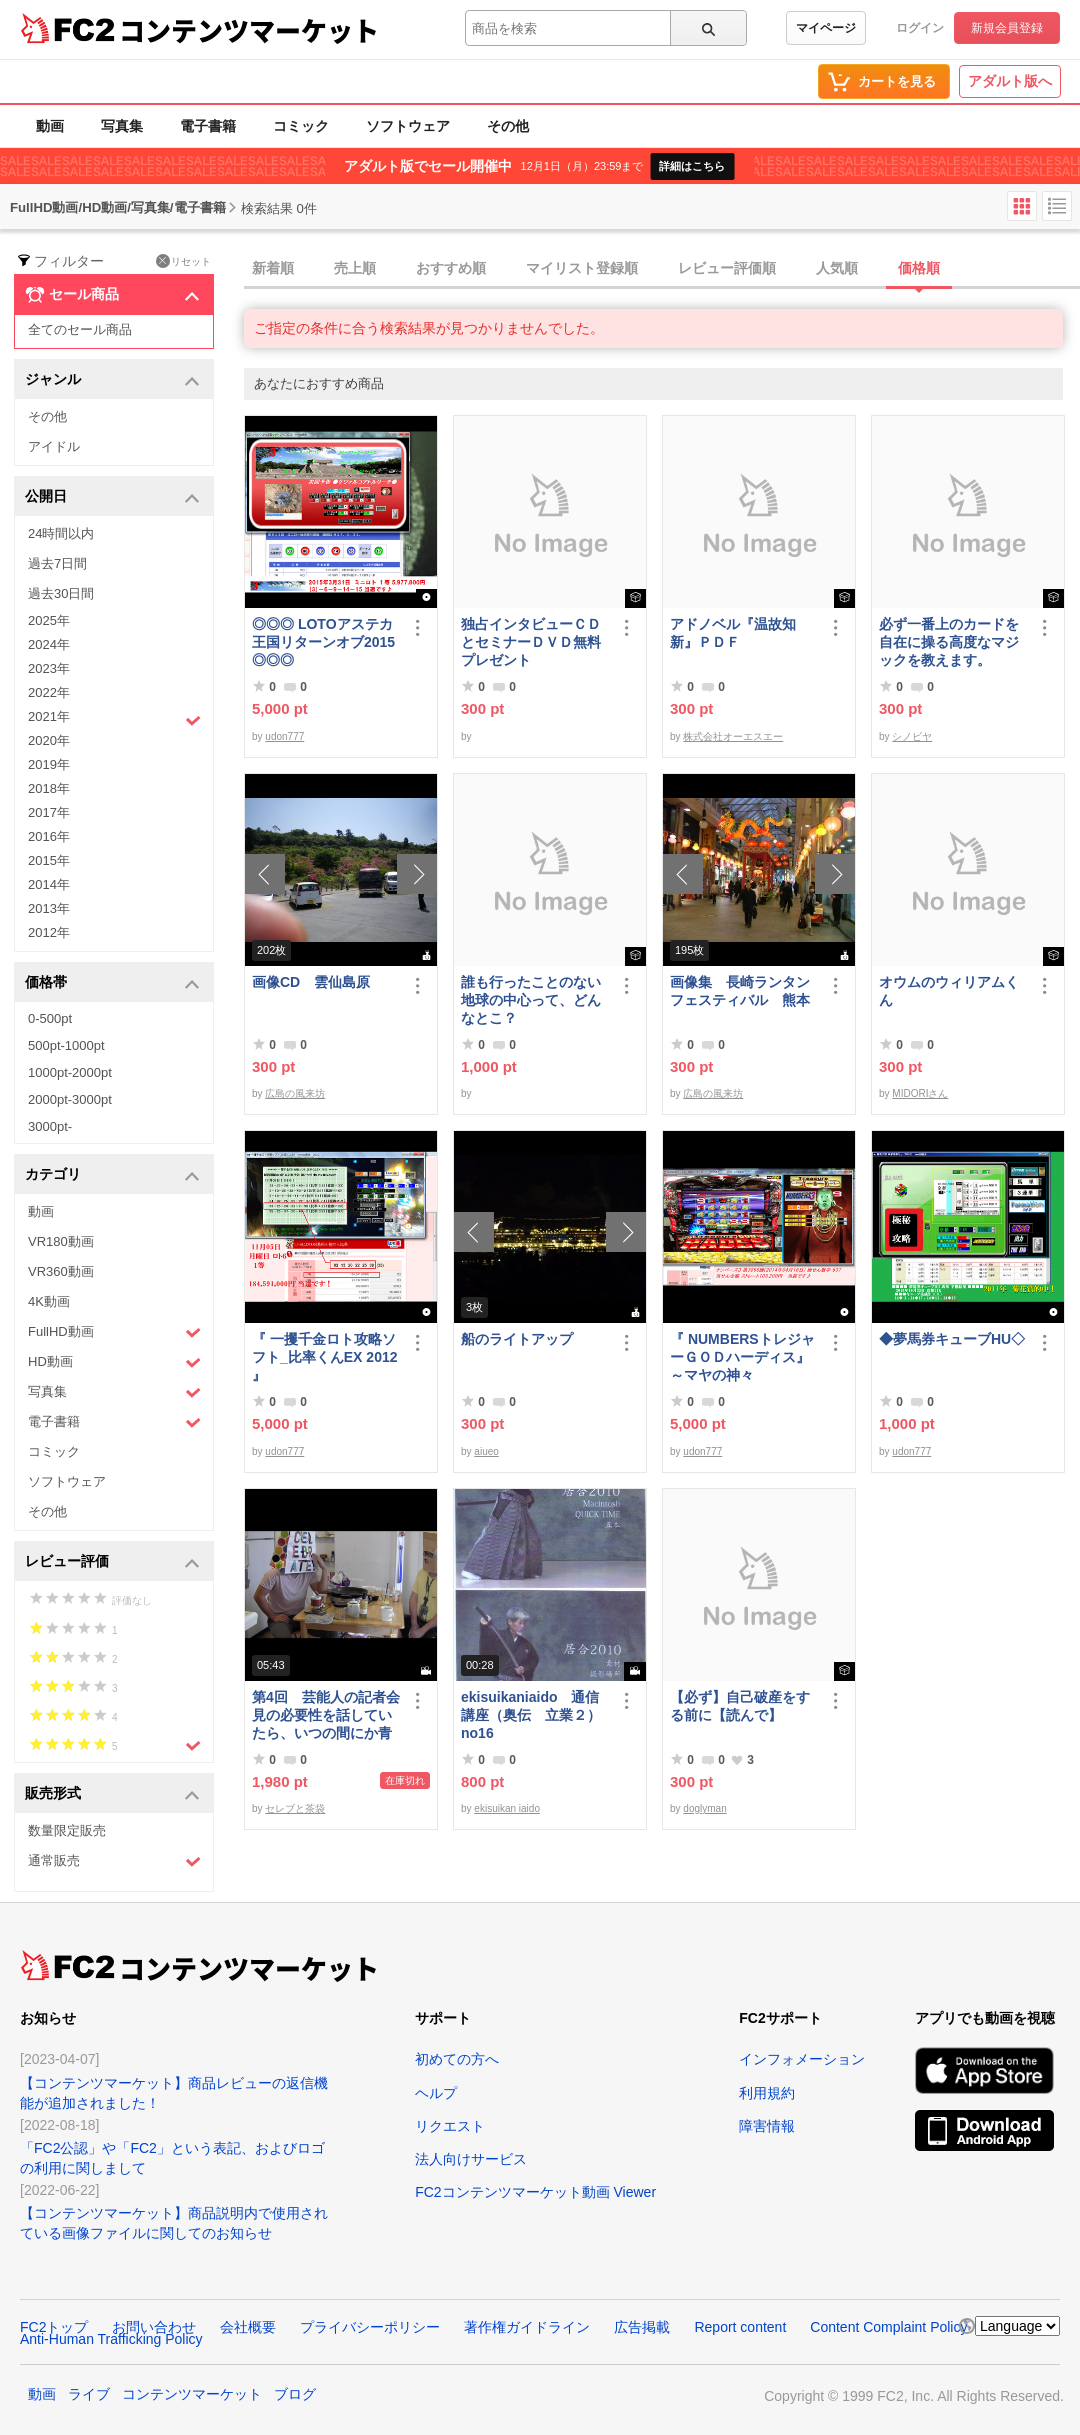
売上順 (355, 268)
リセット (183, 261)
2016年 (49, 836)
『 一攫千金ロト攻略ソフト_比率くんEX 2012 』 (325, 1357)
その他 (508, 126)
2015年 (49, 860)
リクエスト (450, 2126)
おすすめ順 (451, 268)
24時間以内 (61, 533)
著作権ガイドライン (527, 2327)
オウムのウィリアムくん (949, 991)
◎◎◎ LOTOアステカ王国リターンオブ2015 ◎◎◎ (323, 642)
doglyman (704, 1808)
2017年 (49, 812)
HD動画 (114, 1362)
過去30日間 (61, 593)
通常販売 (114, 1861)
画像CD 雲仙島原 (311, 982)
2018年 (49, 788)
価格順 (919, 268)
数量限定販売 (67, 1830)
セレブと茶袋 (295, 1808)
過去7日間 (57, 563)
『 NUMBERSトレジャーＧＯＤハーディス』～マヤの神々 (742, 1357)
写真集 (122, 126)
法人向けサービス (471, 2159)
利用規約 (767, 2093)
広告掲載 (642, 2327)
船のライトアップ (517, 1339)
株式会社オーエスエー (733, 736)
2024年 (49, 644)
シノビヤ (912, 736)
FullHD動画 (114, 1332)
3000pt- (50, 1126)
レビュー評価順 (727, 268)
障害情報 (767, 2126)
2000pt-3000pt (70, 1099)
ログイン (920, 28)
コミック (301, 126)
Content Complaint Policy (888, 2327)
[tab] (662, 269)
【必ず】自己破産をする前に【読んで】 (740, 1706)
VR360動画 (61, 1271)
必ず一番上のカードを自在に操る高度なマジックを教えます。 (949, 642)
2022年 (49, 692)
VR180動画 (61, 1241)
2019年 (49, 764)
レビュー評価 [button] (112, 1562)
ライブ (89, 2394)
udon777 (284, 736)
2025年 (49, 620)
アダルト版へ (1010, 81)
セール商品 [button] (112, 295)
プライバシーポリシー (370, 2327)
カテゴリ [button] (112, 1175)
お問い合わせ (154, 2327)
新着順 (273, 268)
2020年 (49, 740)
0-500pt (50, 1018)
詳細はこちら (692, 166)
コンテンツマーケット (249, 30)
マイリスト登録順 (582, 268)
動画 (50, 126)
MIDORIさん (920, 1093)
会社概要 (248, 2327)
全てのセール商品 (80, 329)
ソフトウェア (408, 126)
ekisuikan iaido (507, 1808)
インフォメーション (802, 2059)
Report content (740, 2327)
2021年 (114, 719)
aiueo (486, 1451)
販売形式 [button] (112, 1794)
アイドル (54, 446)
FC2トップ (54, 2327)
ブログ (295, 2394)
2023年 (49, 668)
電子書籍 (208, 126)
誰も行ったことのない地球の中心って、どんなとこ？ (531, 1000)
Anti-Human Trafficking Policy (111, 2339)
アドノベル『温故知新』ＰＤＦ (733, 633)
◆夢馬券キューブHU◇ (953, 1339)
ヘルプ (436, 2093)
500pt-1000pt (66, 1045)
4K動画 (49, 1301)
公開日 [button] (112, 497)
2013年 (49, 908)
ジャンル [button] (112, 380)
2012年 (49, 932)
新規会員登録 (1007, 28)
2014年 (49, 884)
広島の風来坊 (295, 1093)
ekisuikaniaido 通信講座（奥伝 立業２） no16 (531, 1715)
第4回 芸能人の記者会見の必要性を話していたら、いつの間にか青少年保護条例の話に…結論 (326, 1715)
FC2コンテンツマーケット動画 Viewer (535, 2192)
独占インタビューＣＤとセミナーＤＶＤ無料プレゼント (531, 642)
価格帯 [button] (112, 983)
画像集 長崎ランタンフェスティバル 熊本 (740, 991)
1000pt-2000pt (70, 1072)
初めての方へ (457, 2059)
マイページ (826, 28)
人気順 (837, 268)
